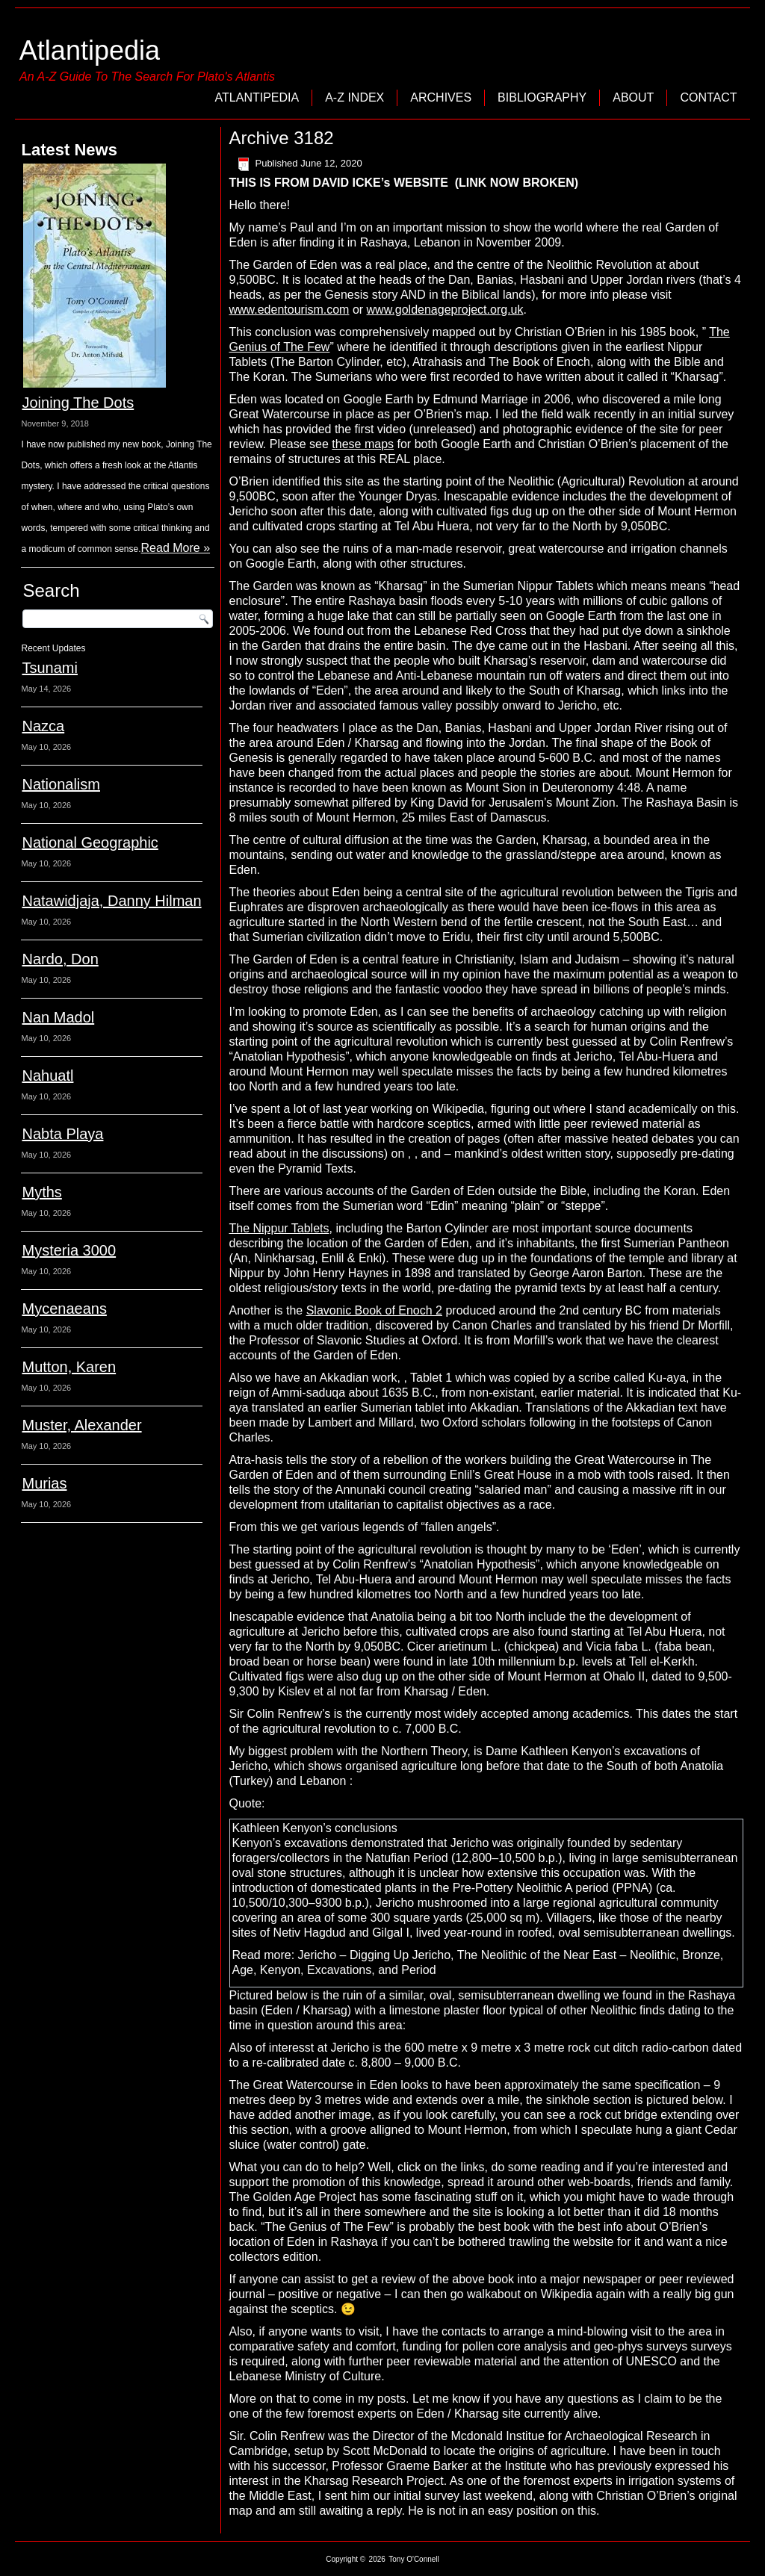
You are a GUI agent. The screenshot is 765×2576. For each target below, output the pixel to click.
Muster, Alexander (81, 1425)
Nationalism (60, 784)
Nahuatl (47, 1075)
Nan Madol (58, 1017)
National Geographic (90, 842)
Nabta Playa (62, 1134)
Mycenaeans (64, 1308)
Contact (708, 97)
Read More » (176, 547)
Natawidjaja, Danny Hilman (111, 901)
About (633, 97)
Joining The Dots (78, 402)
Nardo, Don (60, 959)
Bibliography (542, 97)
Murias (44, 1483)
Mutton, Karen (69, 1367)
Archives (440, 97)
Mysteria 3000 (69, 1250)
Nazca (43, 726)
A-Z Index (354, 97)
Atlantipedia (89, 50)
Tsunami (49, 667)
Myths (41, 1192)
